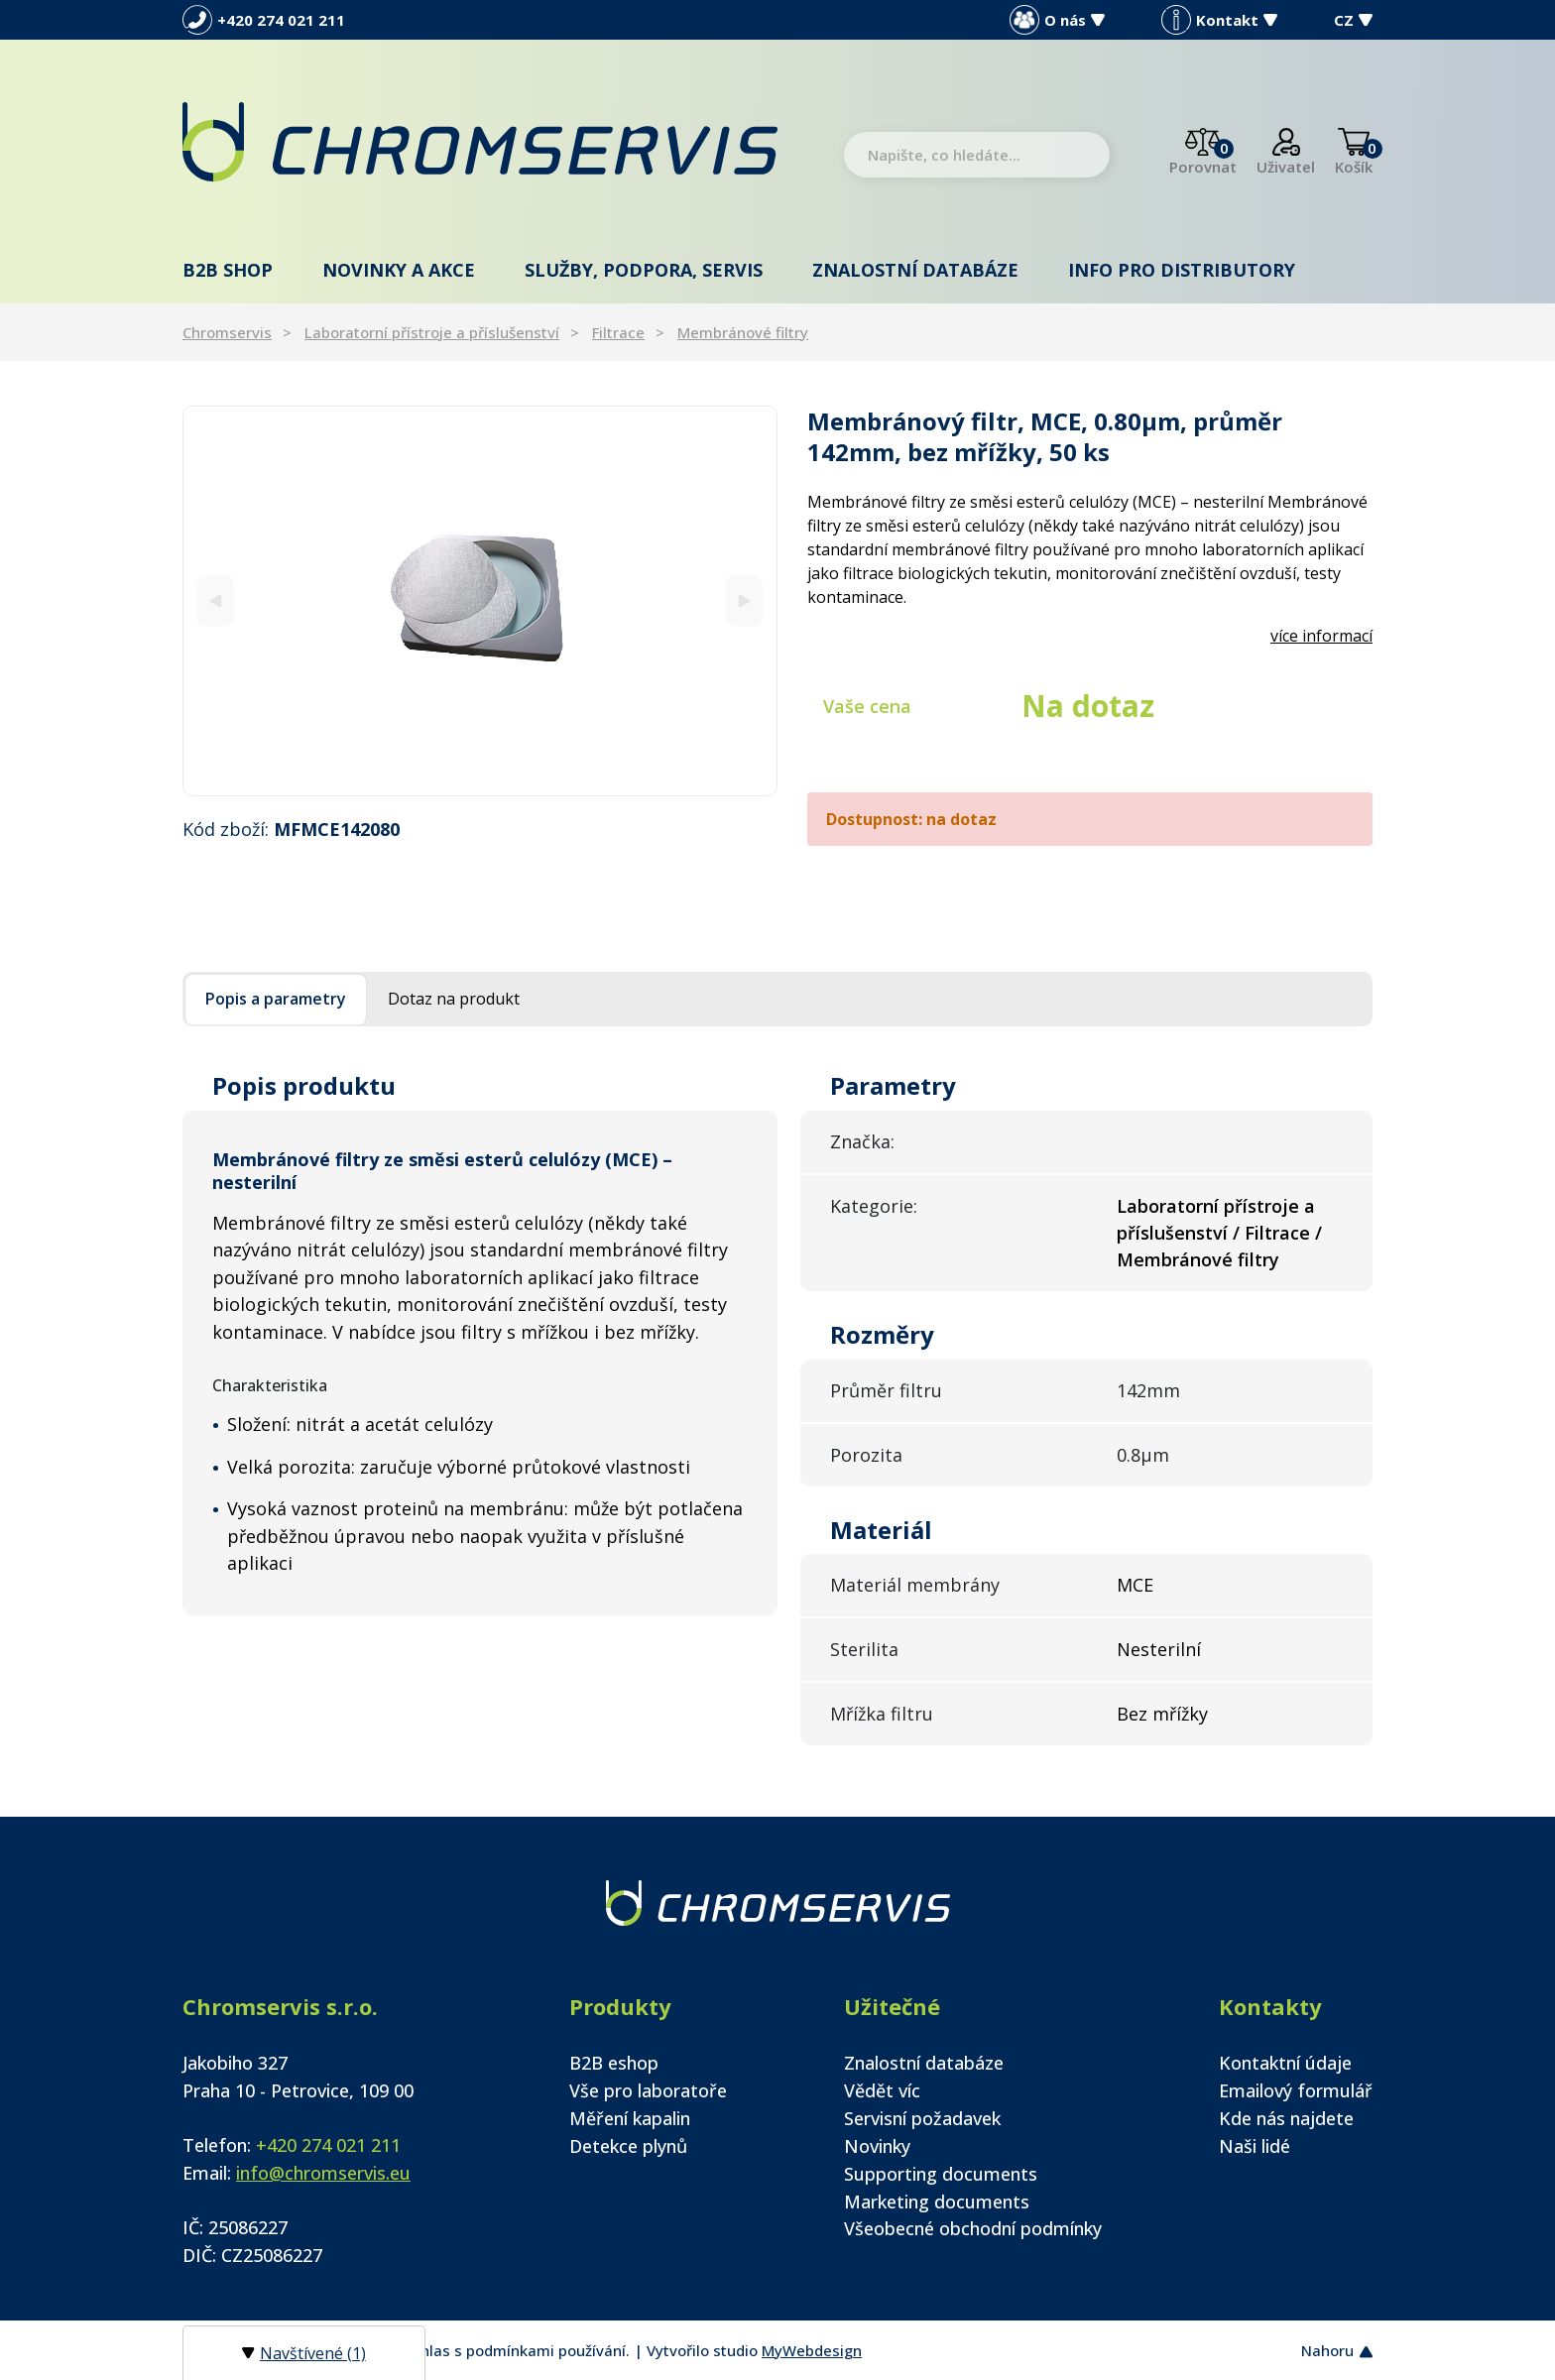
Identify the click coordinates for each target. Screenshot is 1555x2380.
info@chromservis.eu (323, 2173)
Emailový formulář (1296, 2090)
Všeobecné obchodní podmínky (973, 2228)
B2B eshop (613, 2063)
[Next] (744, 600)
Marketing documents (936, 2201)
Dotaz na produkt (454, 999)
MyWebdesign (812, 2350)
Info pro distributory (1181, 270)
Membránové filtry (742, 332)
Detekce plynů (628, 2146)
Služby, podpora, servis (644, 270)
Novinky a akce (398, 270)
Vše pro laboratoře (648, 2090)
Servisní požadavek (922, 2118)
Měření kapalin (629, 2118)
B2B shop (227, 270)
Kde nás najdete (1286, 2118)
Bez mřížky (1162, 1714)
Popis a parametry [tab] (275, 999)
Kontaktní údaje (1285, 2063)
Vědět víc (882, 2090)
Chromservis (227, 332)
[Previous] (215, 600)
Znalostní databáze (915, 270)
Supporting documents (940, 2174)
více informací (1321, 636)
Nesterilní (1159, 1649)
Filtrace (618, 332)
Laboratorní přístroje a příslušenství (431, 332)
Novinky (877, 2146)
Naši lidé (1254, 2146)
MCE (1135, 1585)
